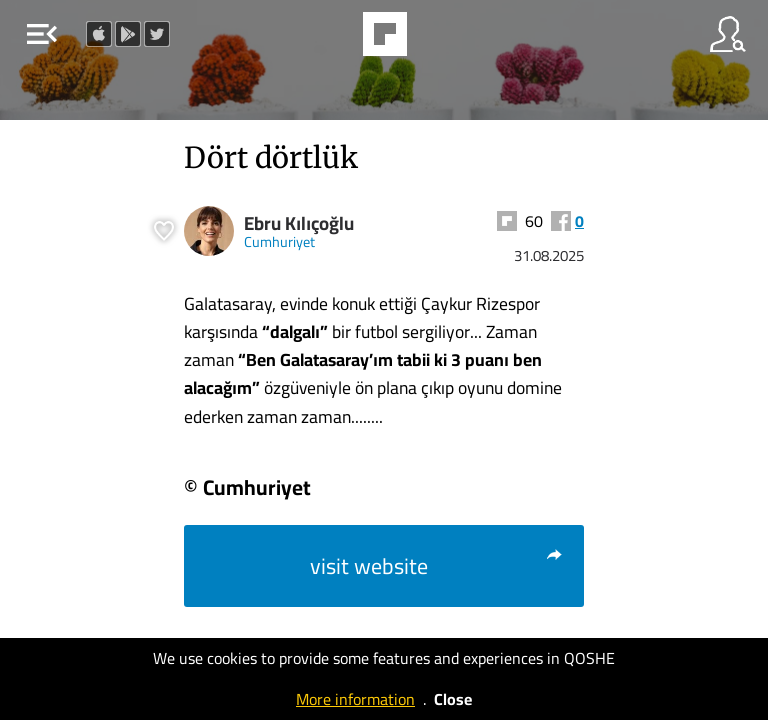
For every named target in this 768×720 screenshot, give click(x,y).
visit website (437, 566)
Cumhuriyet (279, 241)
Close (453, 699)
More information (355, 699)
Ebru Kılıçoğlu (299, 223)
